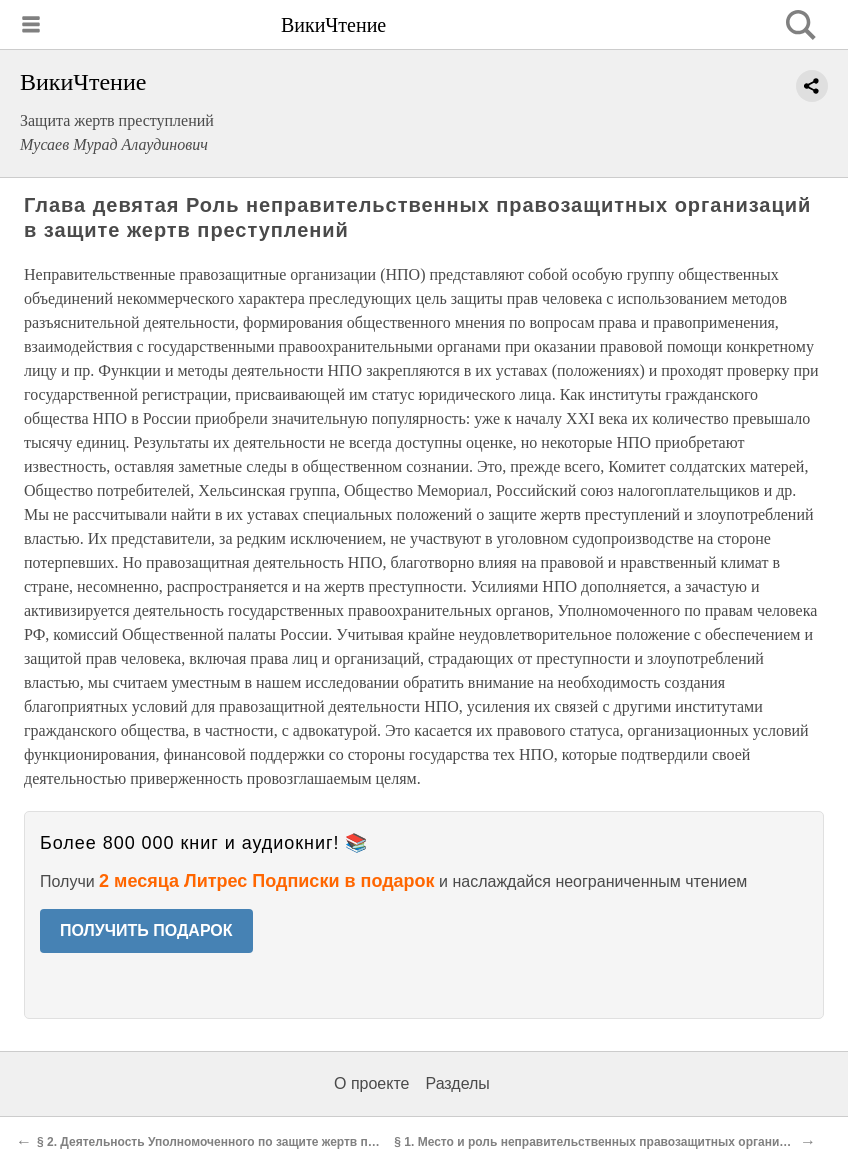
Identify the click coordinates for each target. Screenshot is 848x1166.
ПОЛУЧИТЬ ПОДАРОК (146, 930)
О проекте (371, 1083)
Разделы (457, 1083)
